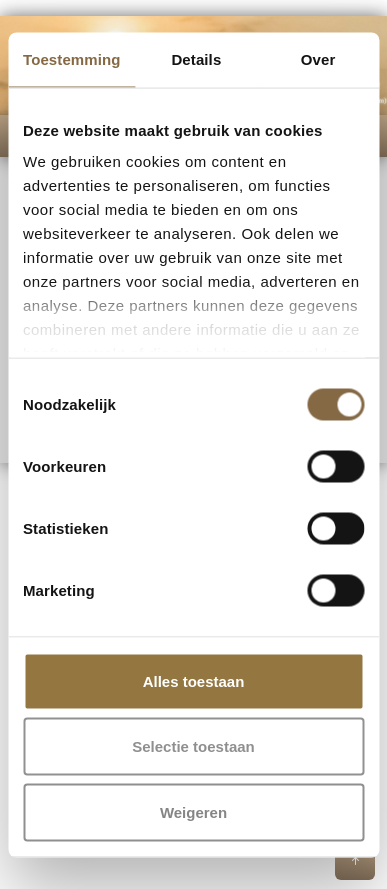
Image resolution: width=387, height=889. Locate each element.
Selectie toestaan (193, 746)
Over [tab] (318, 58)
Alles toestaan (194, 680)
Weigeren (193, 811)
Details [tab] (196, 58)
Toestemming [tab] (72, 58)
